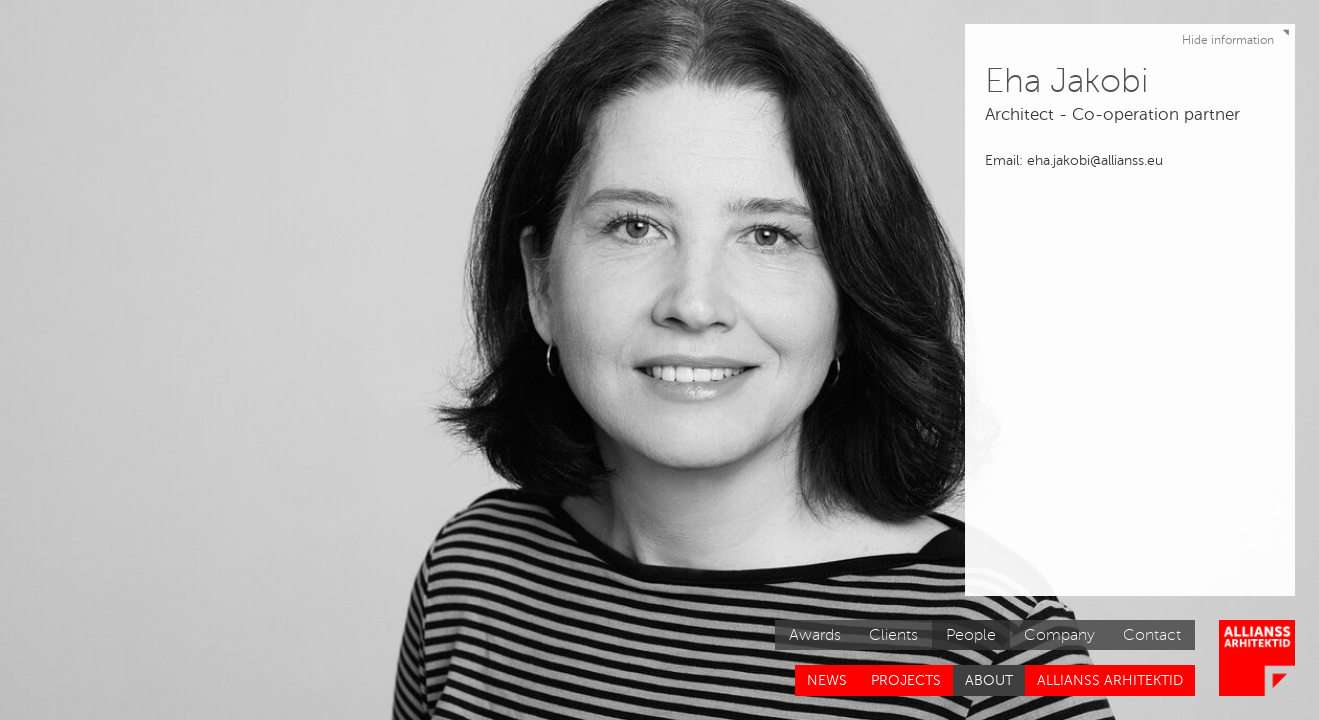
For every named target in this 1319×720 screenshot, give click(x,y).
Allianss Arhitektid (1110, 680)
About (989, 680)
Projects (906, 680)
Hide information (1238, 36)
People (971, 635)
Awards (815, 635)
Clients (893, 635)
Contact (1152, 635)
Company (1059, 635)
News (827, 680)
